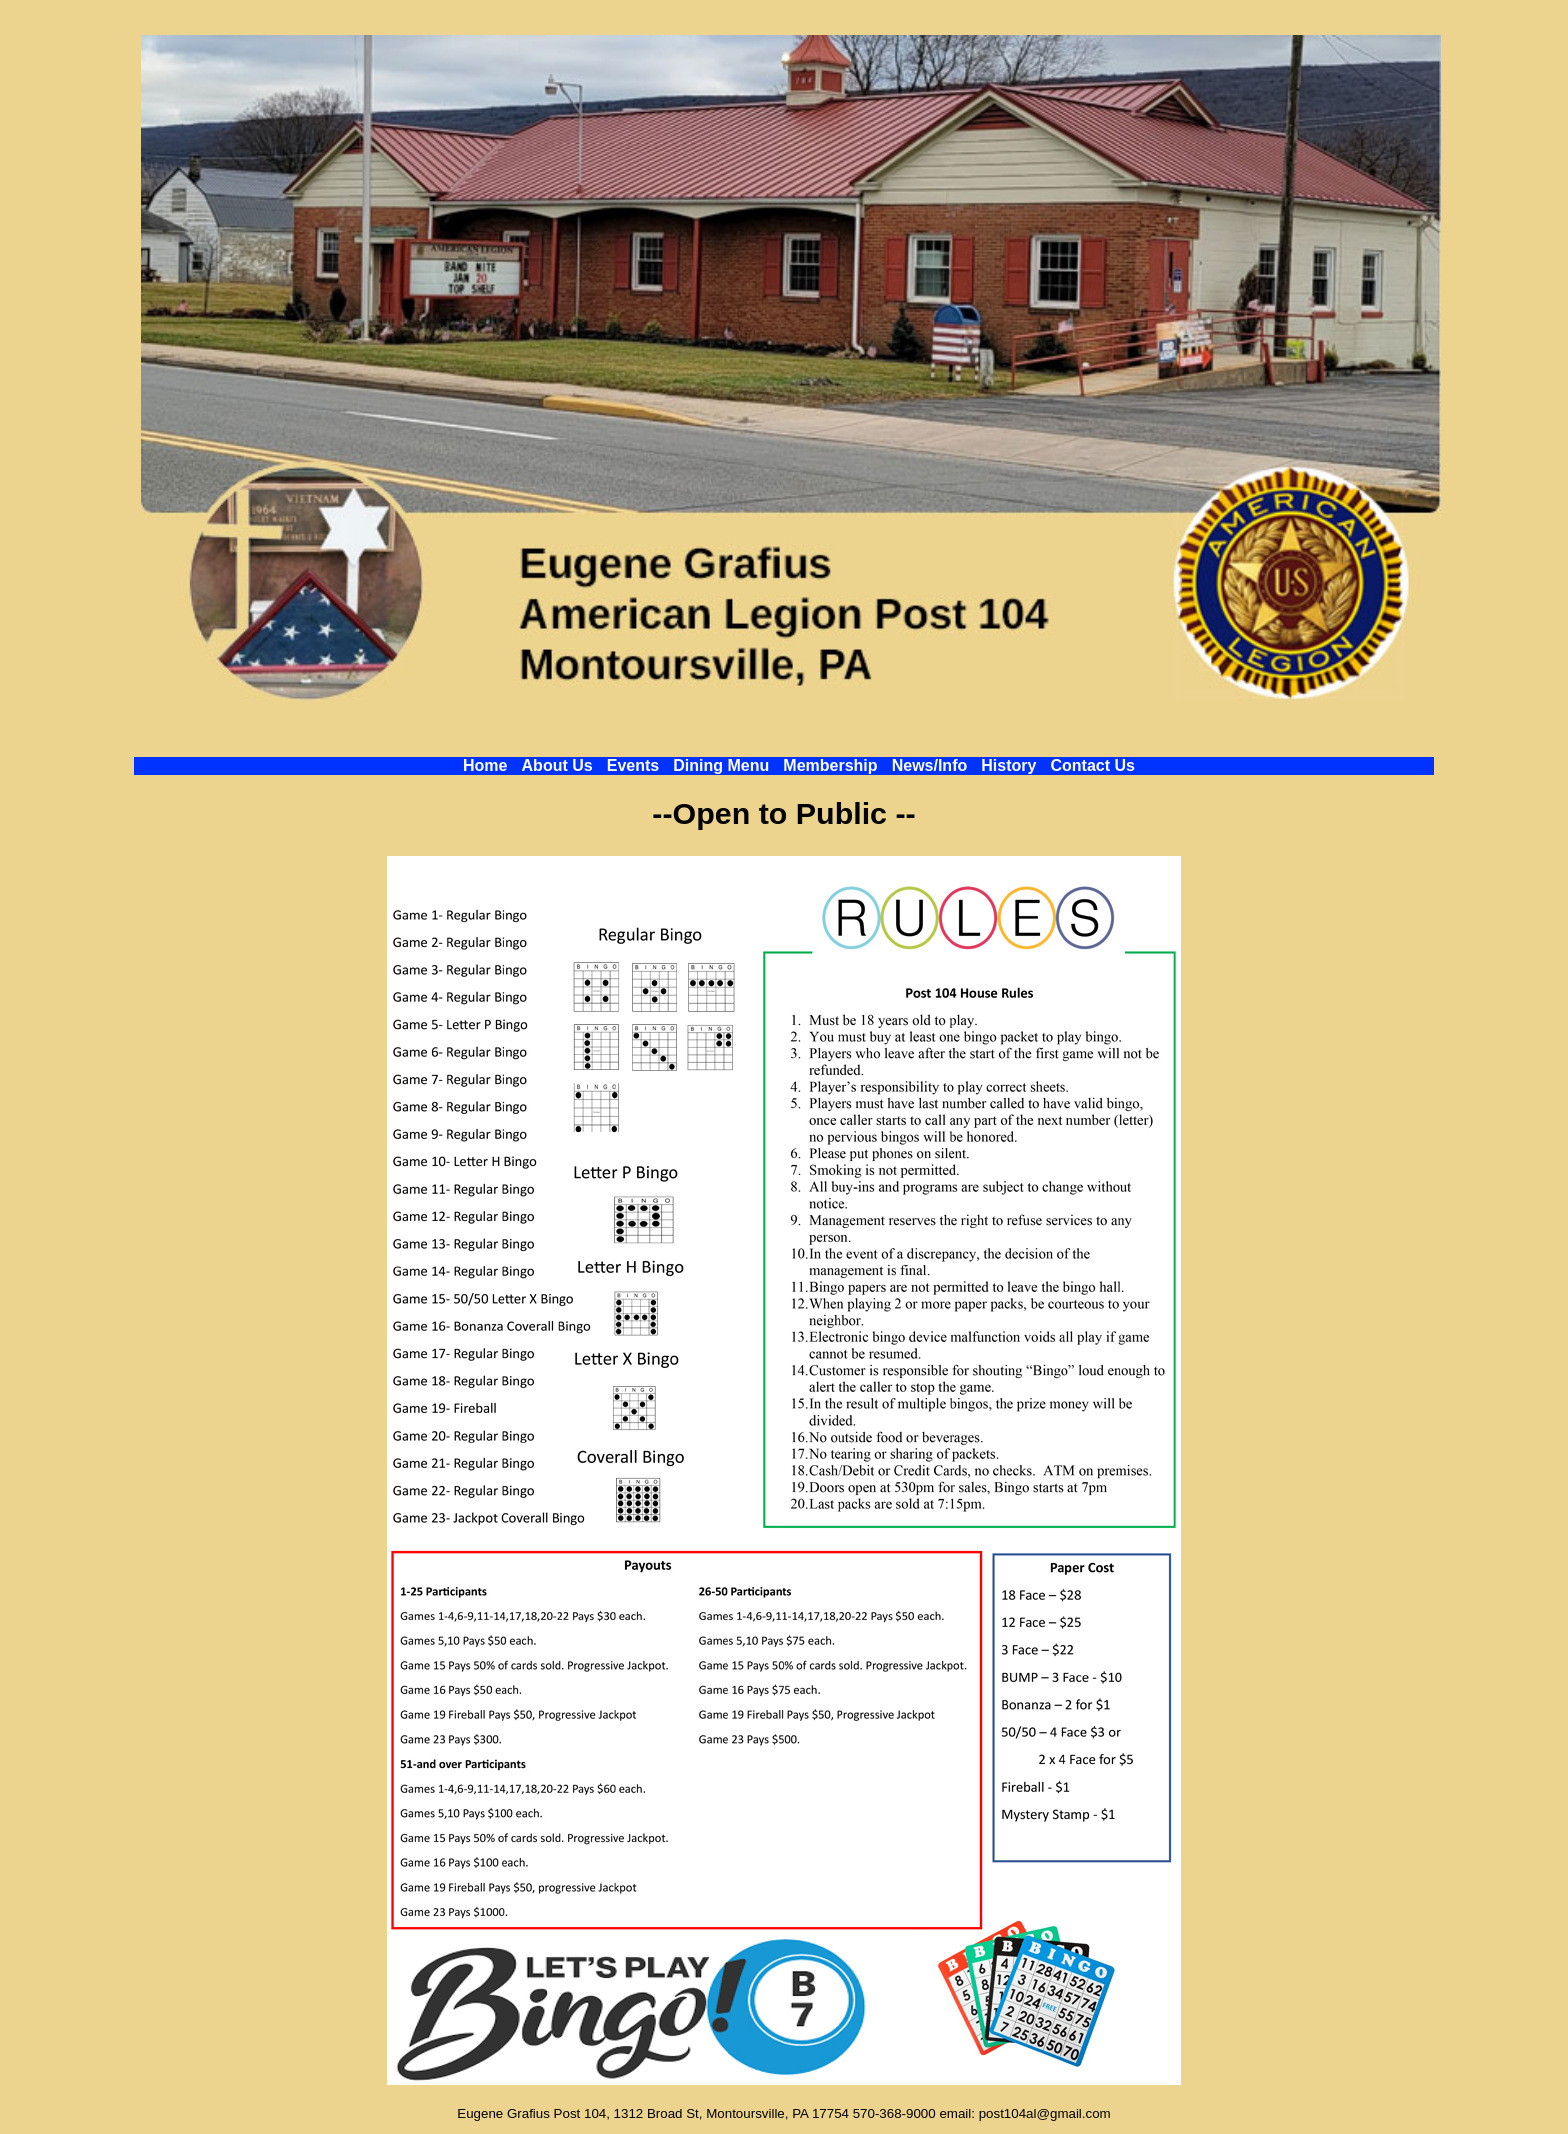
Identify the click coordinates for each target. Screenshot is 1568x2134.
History (1008, 765)
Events (633, 765)
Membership (830, 765)
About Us (557, 765)
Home (485, 765)
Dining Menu (721, 765)
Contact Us (1093, 765)
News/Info (930, 765)
